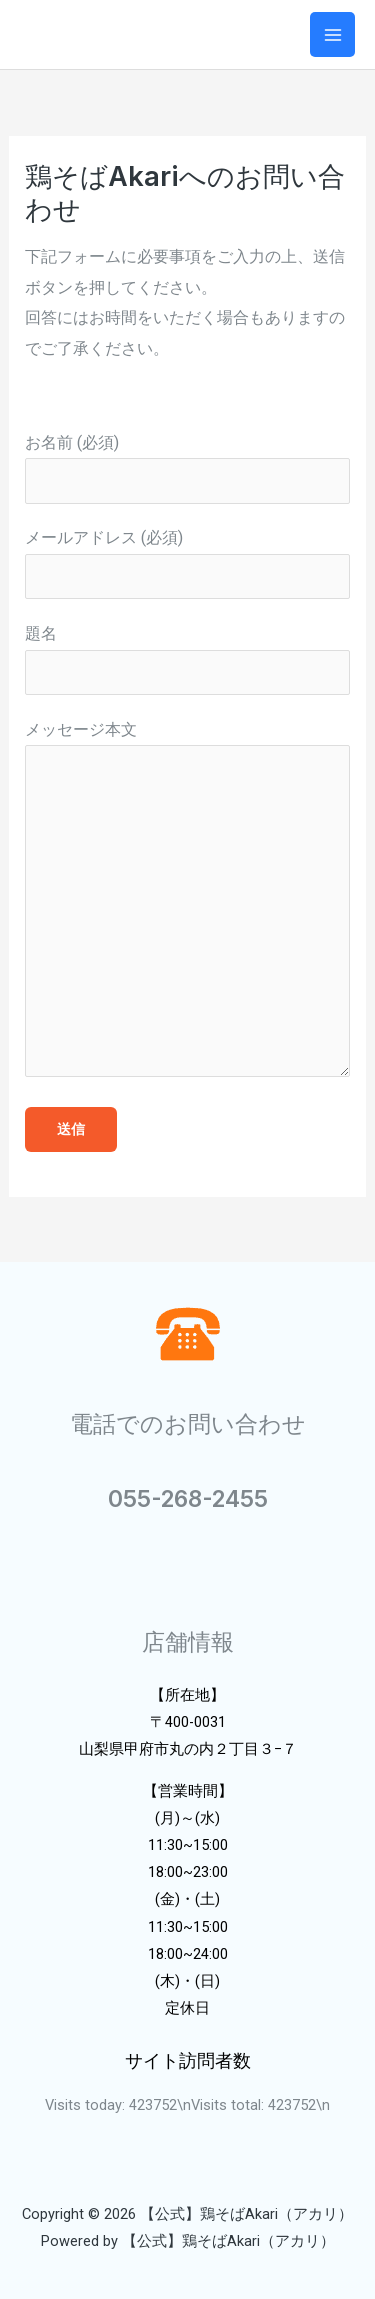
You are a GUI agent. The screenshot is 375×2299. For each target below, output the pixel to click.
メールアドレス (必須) (187, 563)
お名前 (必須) (187, 468)
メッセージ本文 (187, 903)
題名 (187, 659)
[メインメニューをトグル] (332, 34)
